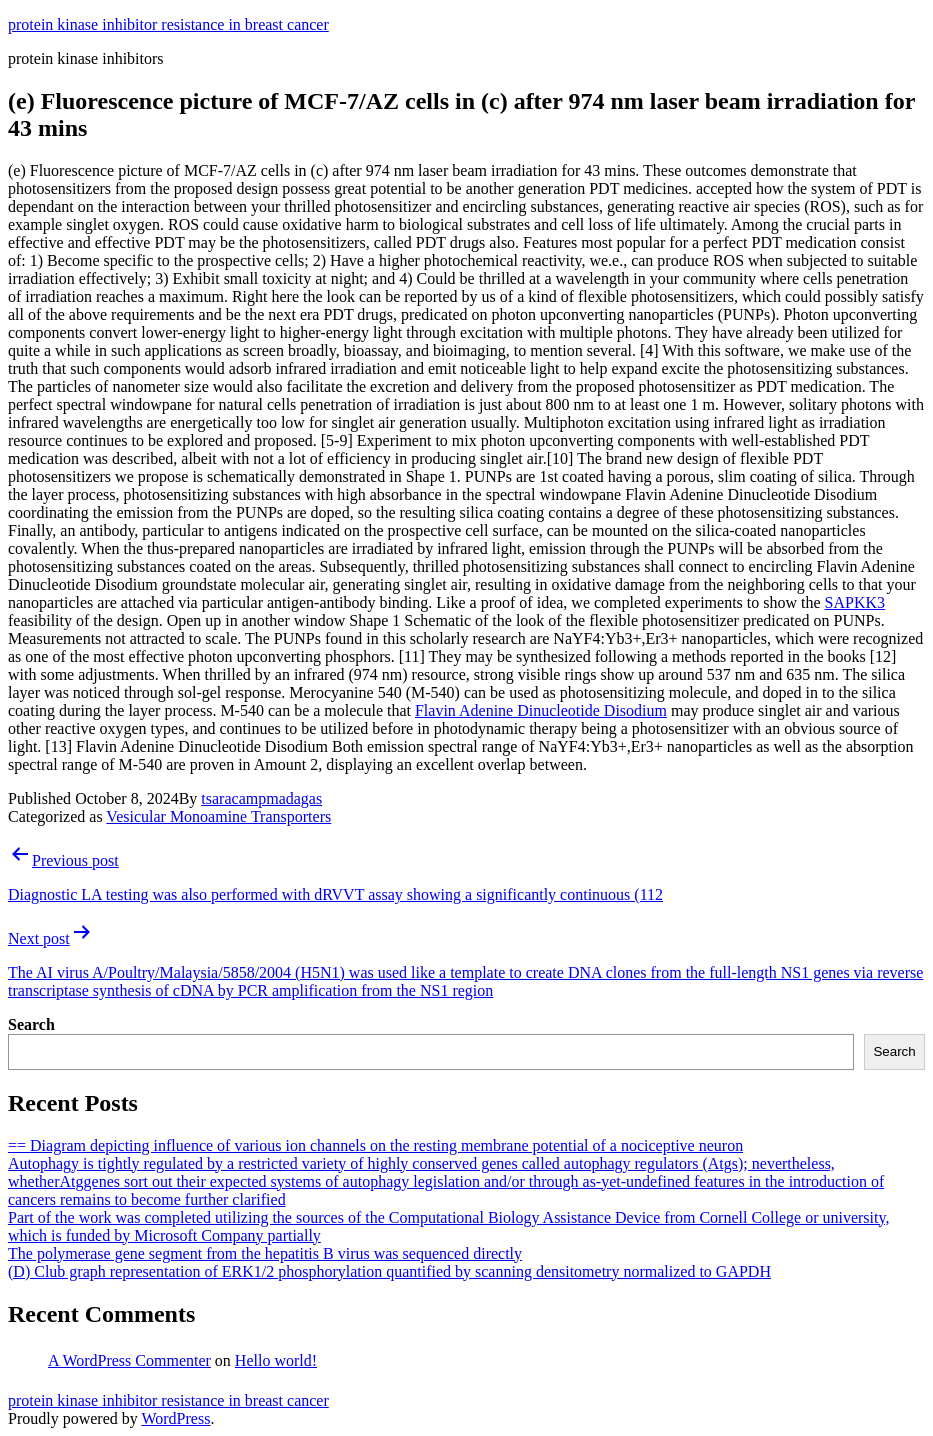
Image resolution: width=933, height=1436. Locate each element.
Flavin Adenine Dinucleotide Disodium (541, 710)
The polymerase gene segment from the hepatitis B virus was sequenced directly (265, 1253)
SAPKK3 (855, 602)
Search (31, 1024)
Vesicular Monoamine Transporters (218, 816)
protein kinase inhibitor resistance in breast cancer (168, 24)
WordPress (175, 1418)
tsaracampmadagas (261, 798)
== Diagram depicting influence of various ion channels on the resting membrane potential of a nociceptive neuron (375, 1145)
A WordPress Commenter (129, 1360)
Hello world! (276, 1360)
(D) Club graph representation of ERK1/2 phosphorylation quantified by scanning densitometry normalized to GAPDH (389, 1271)
